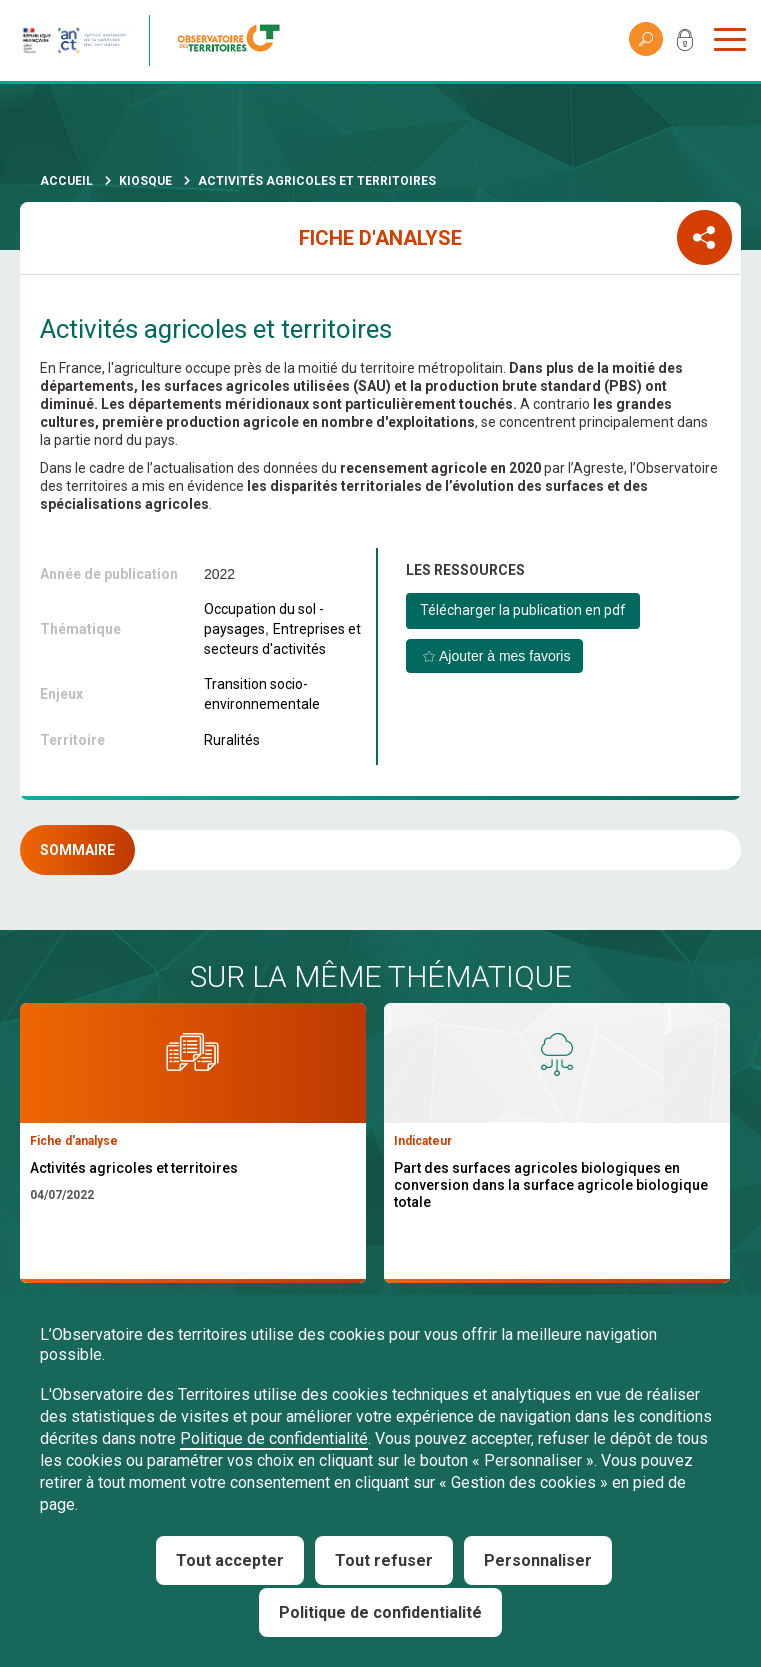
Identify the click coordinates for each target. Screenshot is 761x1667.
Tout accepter (230, 1560)
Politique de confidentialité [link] (380, 1612)
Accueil (66, 181)
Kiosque (145, 181)
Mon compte (685, 44)
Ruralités (232, 740)
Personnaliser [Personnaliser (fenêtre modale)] (538, 1560)
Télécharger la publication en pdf (523, 610)
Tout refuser (384, 1560)
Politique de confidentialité (274, 1438)
